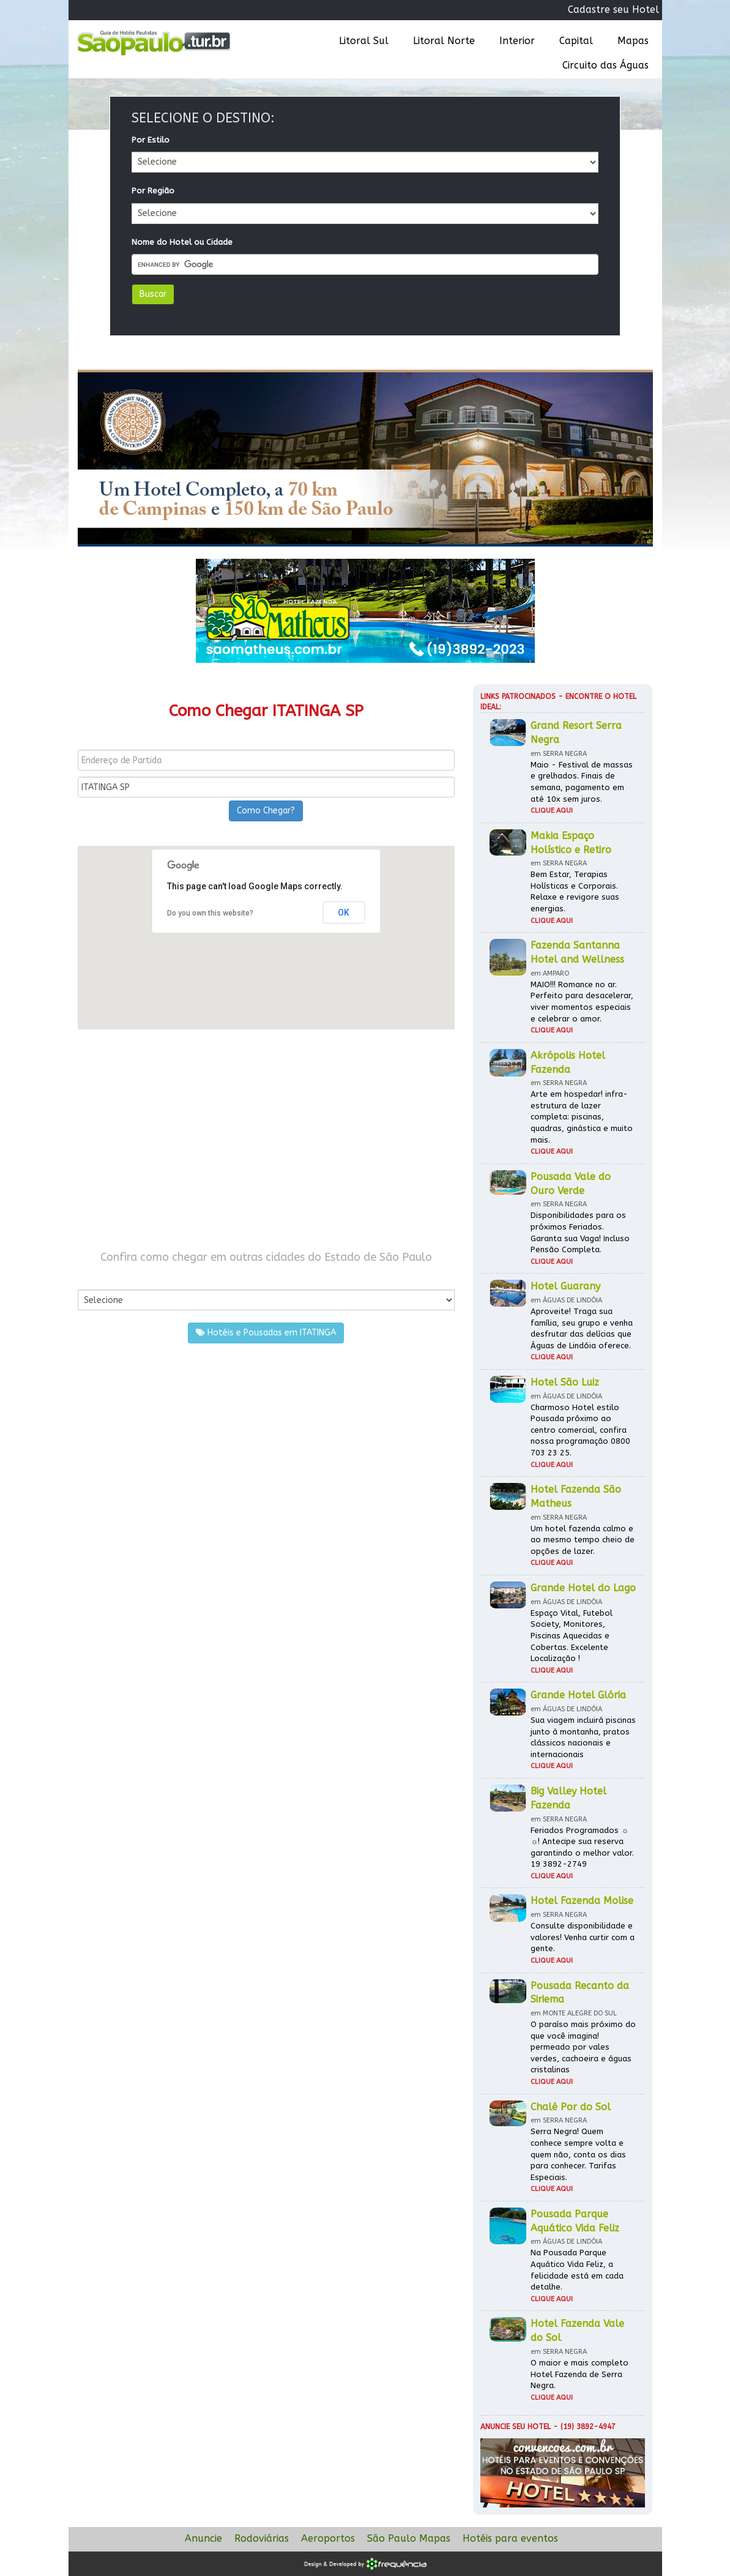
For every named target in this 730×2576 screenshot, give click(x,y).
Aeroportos (328, 2538)
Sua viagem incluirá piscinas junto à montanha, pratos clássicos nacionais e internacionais (583, 1737)
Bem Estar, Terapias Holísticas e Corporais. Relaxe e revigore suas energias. (575, 891)
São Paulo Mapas (408, 2538)
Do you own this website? (210, 913)
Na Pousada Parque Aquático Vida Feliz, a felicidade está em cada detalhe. (577, 2269)
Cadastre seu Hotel (613, 9)
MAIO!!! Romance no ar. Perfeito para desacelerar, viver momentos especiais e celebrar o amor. (582, 1001)
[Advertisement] (266, 1139)
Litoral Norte (444, 41)
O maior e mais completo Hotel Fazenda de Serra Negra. (579, 2374)
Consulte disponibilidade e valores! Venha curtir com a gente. (583, 1937)
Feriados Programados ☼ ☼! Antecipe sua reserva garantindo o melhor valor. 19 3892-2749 (582, 1847)
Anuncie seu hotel (515, 2426)
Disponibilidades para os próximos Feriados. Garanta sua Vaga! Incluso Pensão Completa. (580, 1232)
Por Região (153, 190)
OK (343, 912)
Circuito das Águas (605, 65)
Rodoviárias (261, 2538)
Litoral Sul (364, 41)
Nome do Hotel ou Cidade (182, 242)
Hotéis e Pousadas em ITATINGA (266, 1332)
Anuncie (203, 2538)
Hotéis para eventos (510, 2538)
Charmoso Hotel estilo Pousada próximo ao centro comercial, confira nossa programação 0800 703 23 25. (580, 1430)
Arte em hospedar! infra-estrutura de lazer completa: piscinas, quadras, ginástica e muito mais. (582, 1116)
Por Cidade (99, 1277)
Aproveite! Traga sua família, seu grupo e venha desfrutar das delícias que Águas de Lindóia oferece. (582, 1328)
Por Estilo (150, 139)
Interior (517, 41)
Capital (576, 41)
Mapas (633, 41)
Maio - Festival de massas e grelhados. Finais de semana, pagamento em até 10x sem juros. (582, 782)
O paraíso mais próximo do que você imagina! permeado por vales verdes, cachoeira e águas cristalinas (583, 2047)
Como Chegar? (266, 810)
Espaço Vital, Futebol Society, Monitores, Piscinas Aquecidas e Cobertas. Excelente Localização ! (572, 1635)
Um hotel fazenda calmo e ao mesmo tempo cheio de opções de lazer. (583, 1540)
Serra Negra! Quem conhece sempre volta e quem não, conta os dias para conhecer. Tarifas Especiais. (578, 2154)
